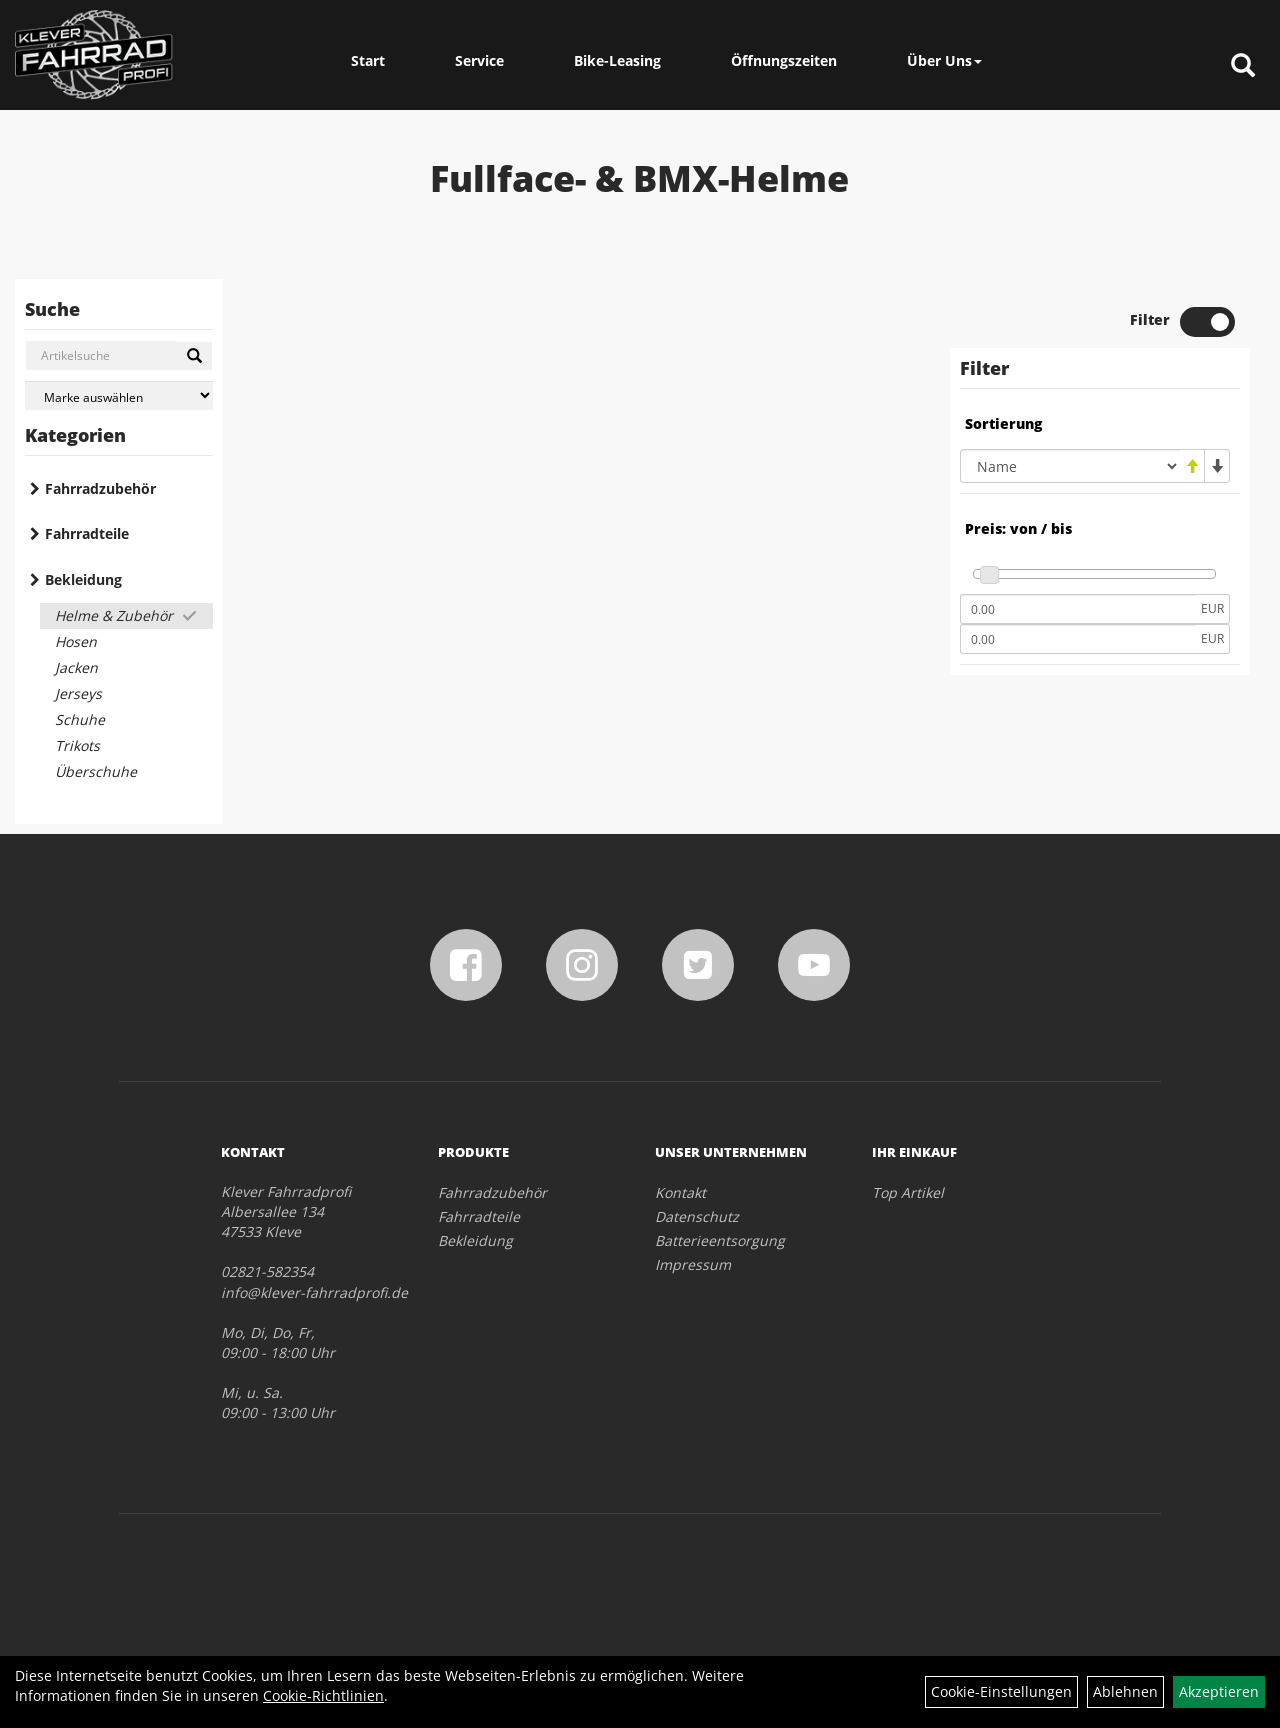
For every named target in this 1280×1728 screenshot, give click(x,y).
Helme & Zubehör (114, 615)
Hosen (76, 641)
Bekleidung (83, 579)
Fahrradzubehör (100, 488)
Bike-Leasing (617, 60)
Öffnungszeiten (784, 60)
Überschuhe (96, 771)
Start (368, 60)
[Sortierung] (1070, 466)
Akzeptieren (1219, 1691)
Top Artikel (908, 1192)
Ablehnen (1125, 1691)
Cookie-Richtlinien (323, 1695)
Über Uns (944, 60)
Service (479, 60)
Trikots (77, 745)
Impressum (693, 1264)
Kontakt (680, 1192)
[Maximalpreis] (1078, 639)
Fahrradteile (87, 533)
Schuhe (80, 719)
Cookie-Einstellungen (1001, 1691)
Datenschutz (697, 1216)
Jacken (76, 667)
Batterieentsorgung (720, 1240)
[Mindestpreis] (1078, 609)
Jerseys (78, 693)
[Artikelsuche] (1243, 66)
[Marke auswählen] (119, 395)
